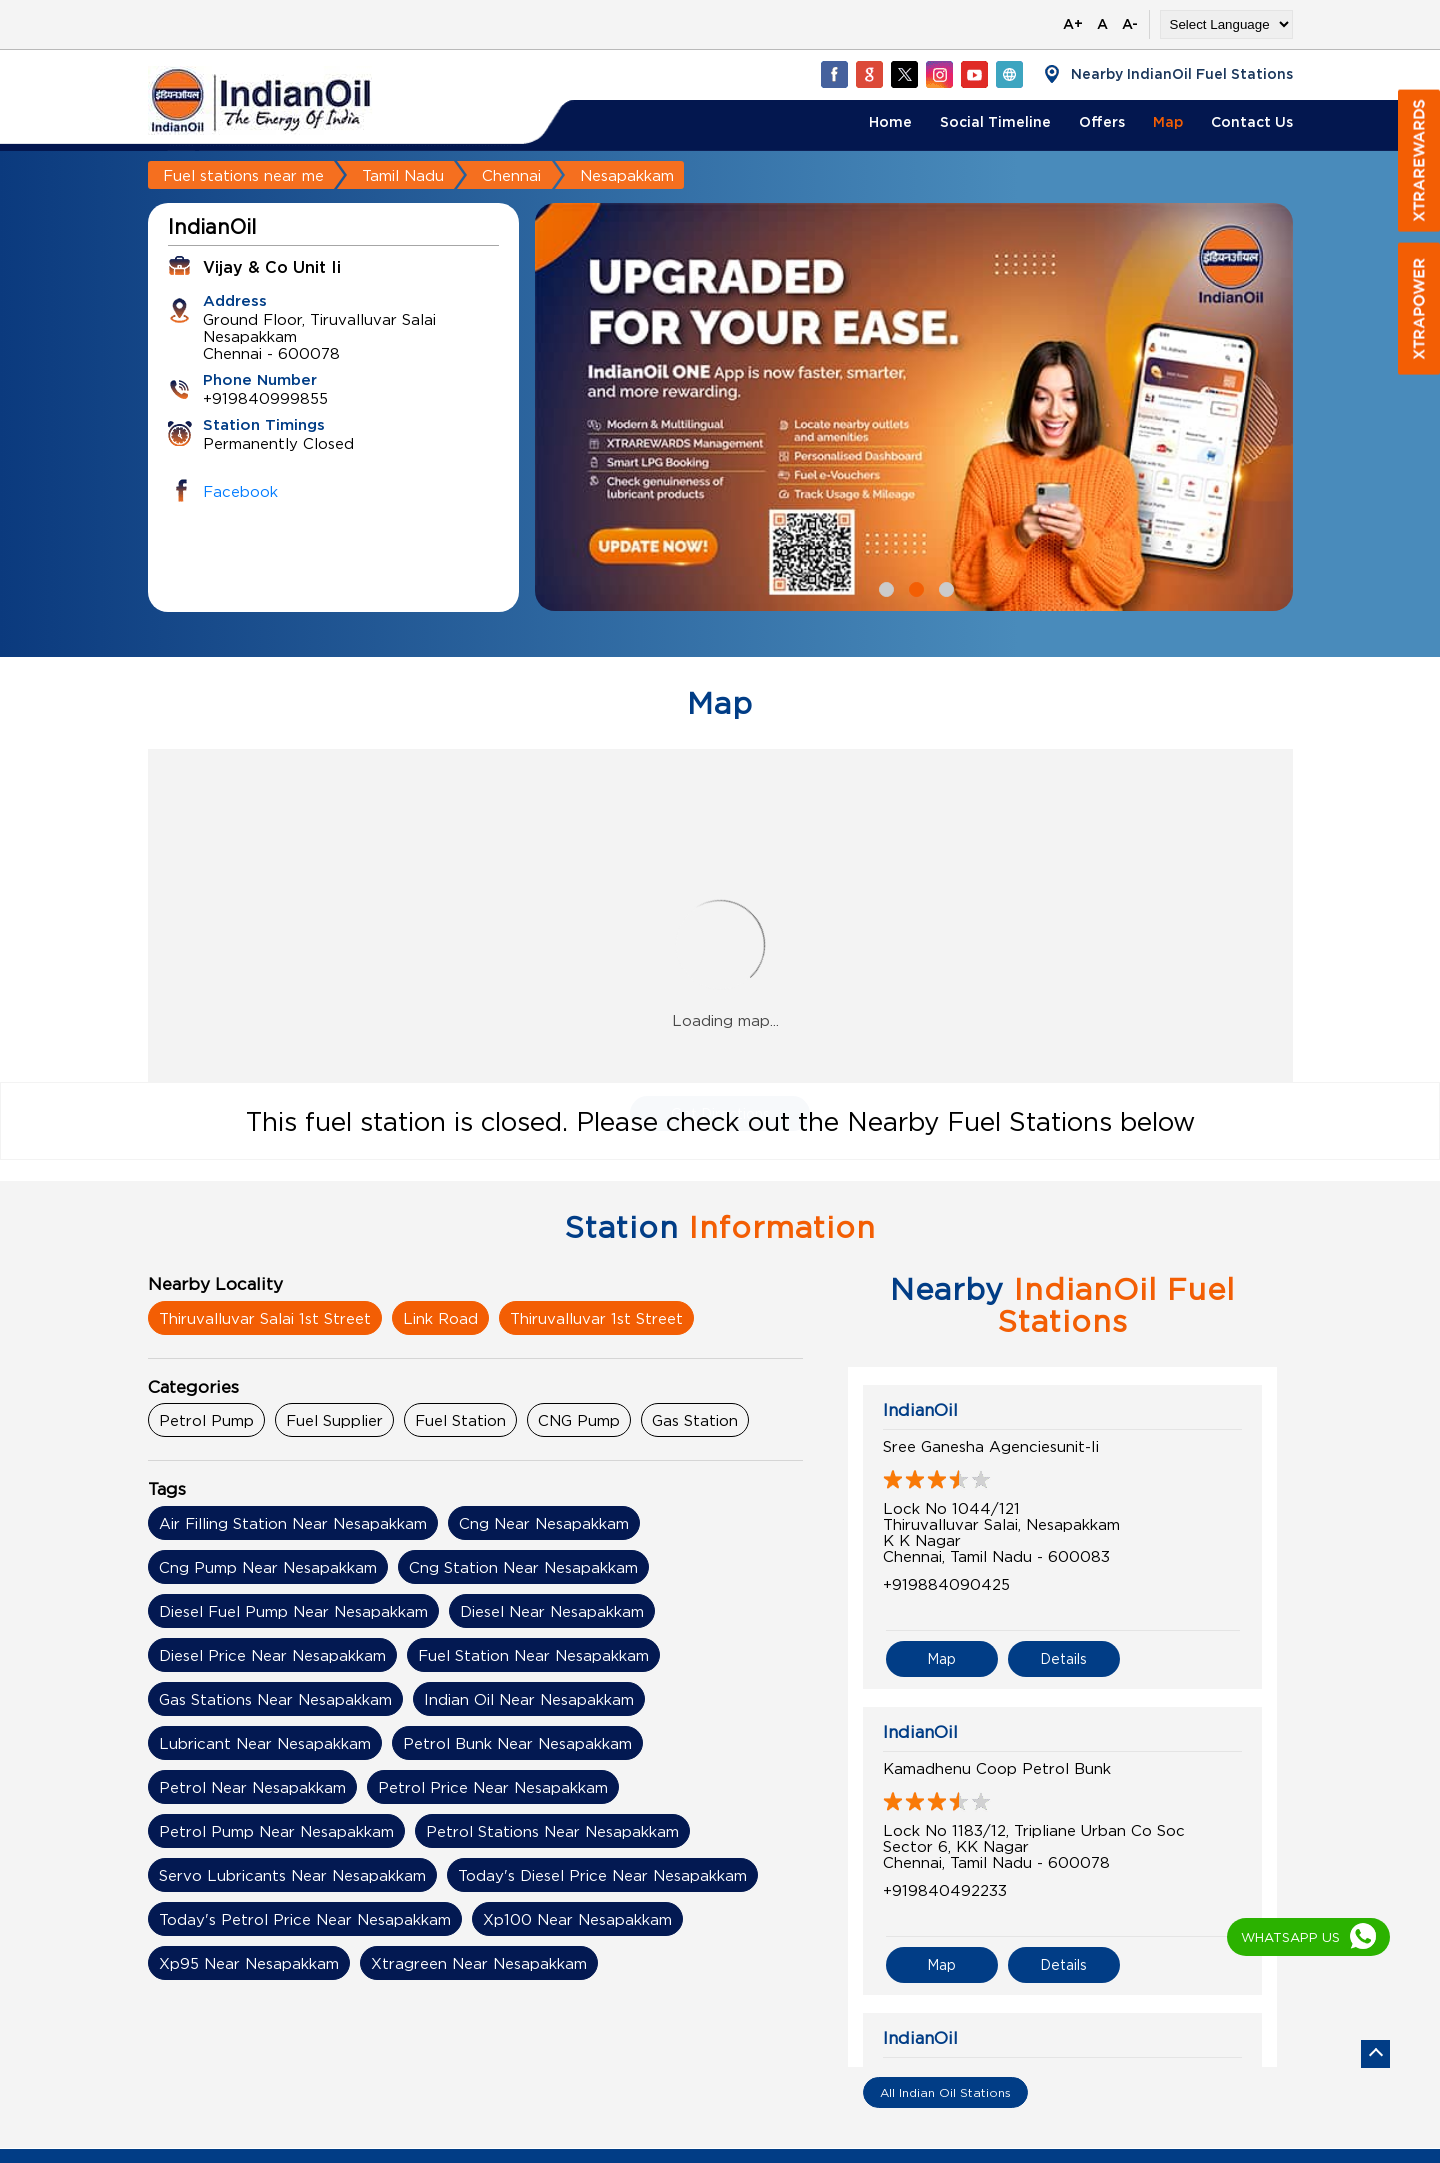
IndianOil (920, 1410)
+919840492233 (945, 1890)
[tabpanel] (914, 407)
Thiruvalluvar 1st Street (596, 1318)
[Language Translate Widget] (1226, 24)
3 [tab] (944, 587)
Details (1063, 1658)
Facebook (240, 491)
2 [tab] (914, 587)
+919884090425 (946, 1584)
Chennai (511, 175)
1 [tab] (884, 587)
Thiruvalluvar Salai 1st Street (265, 1318)
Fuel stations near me (243, 175)
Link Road (440, 1318)
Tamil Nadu (403, 175)
